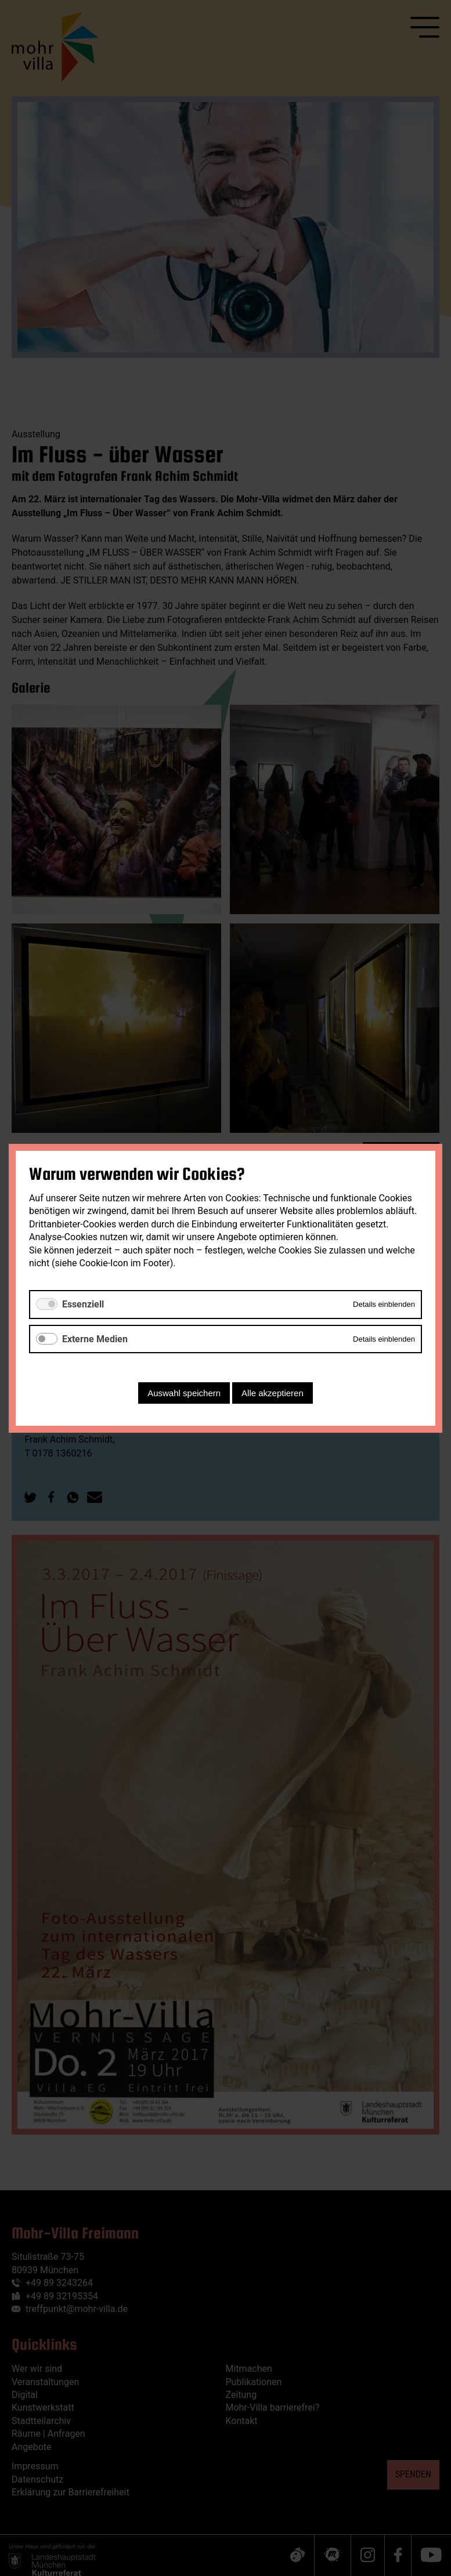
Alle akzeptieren (272, 1392)
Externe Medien (95, 1338)
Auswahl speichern (184, 1392)
